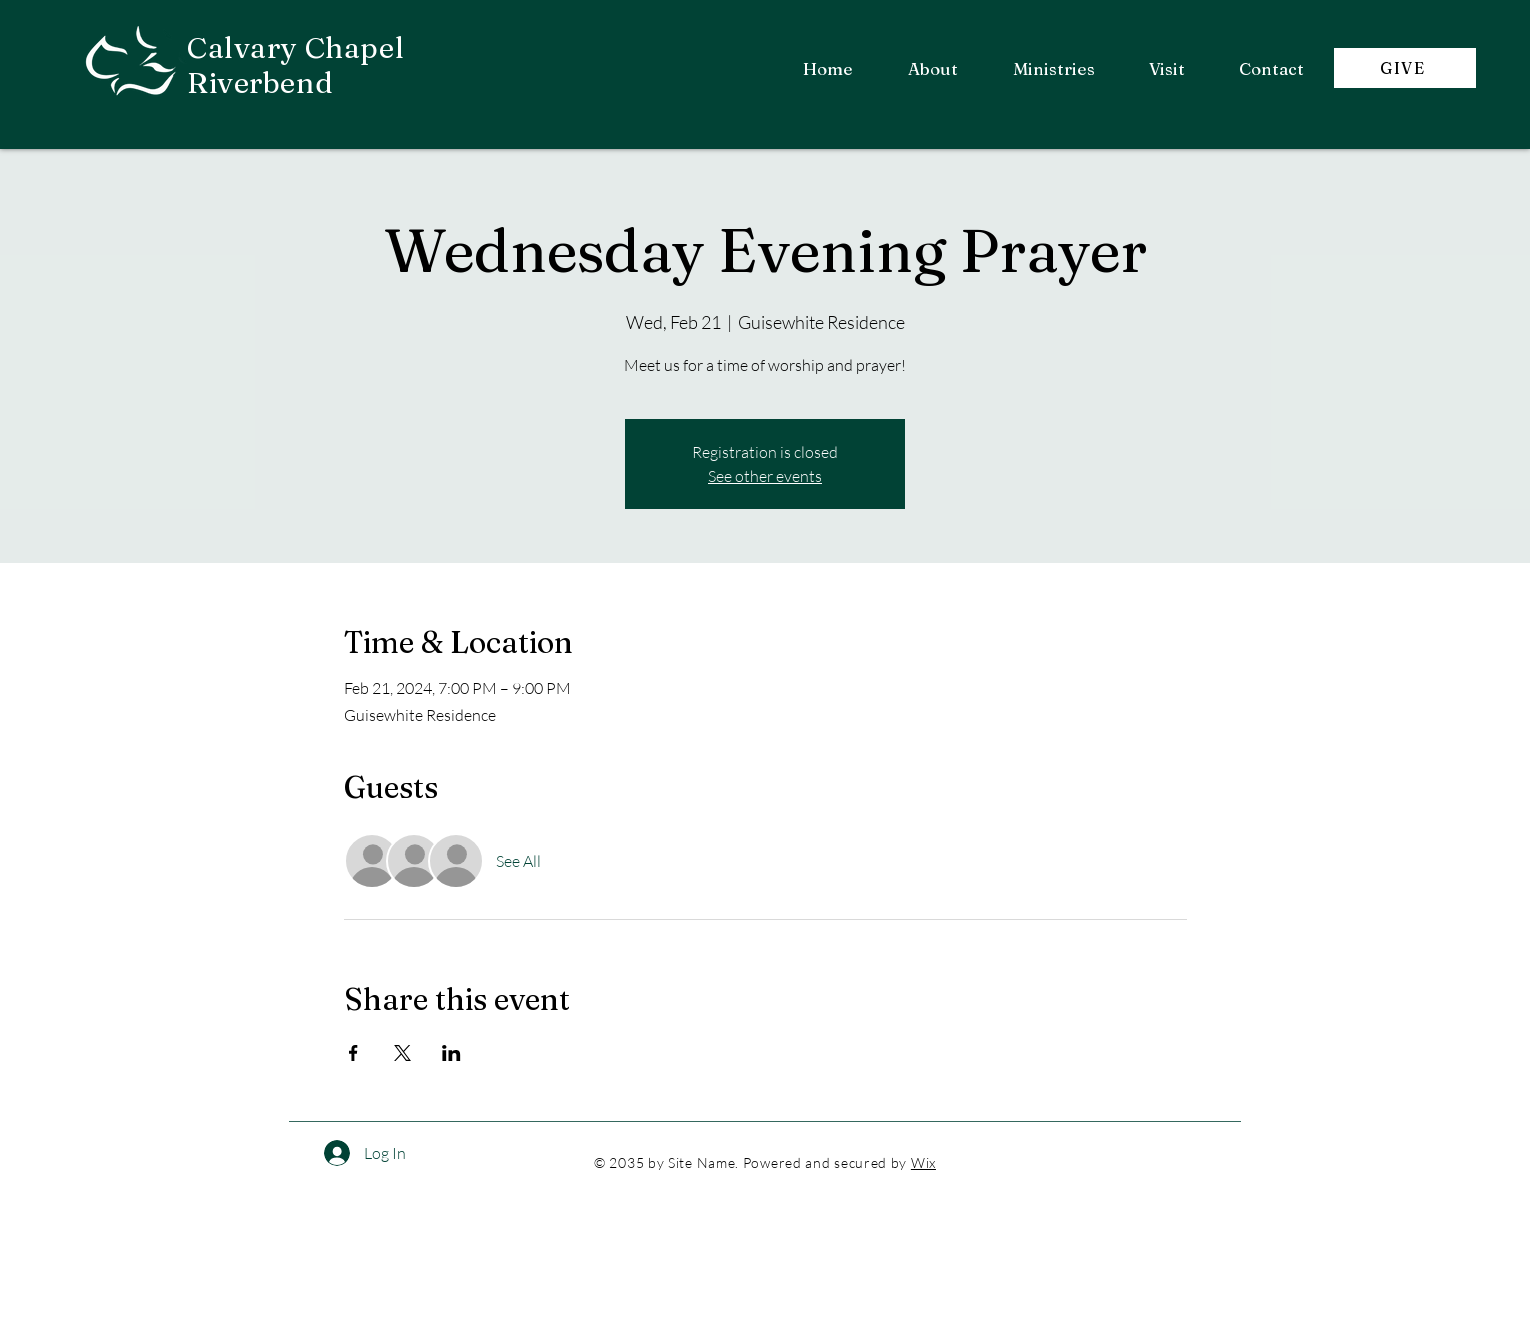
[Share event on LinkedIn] (451, 1053)
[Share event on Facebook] (353, 1053)
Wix (923, 1162)
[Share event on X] (402, 1053)
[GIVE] (1405, 68)
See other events (765, 476)
